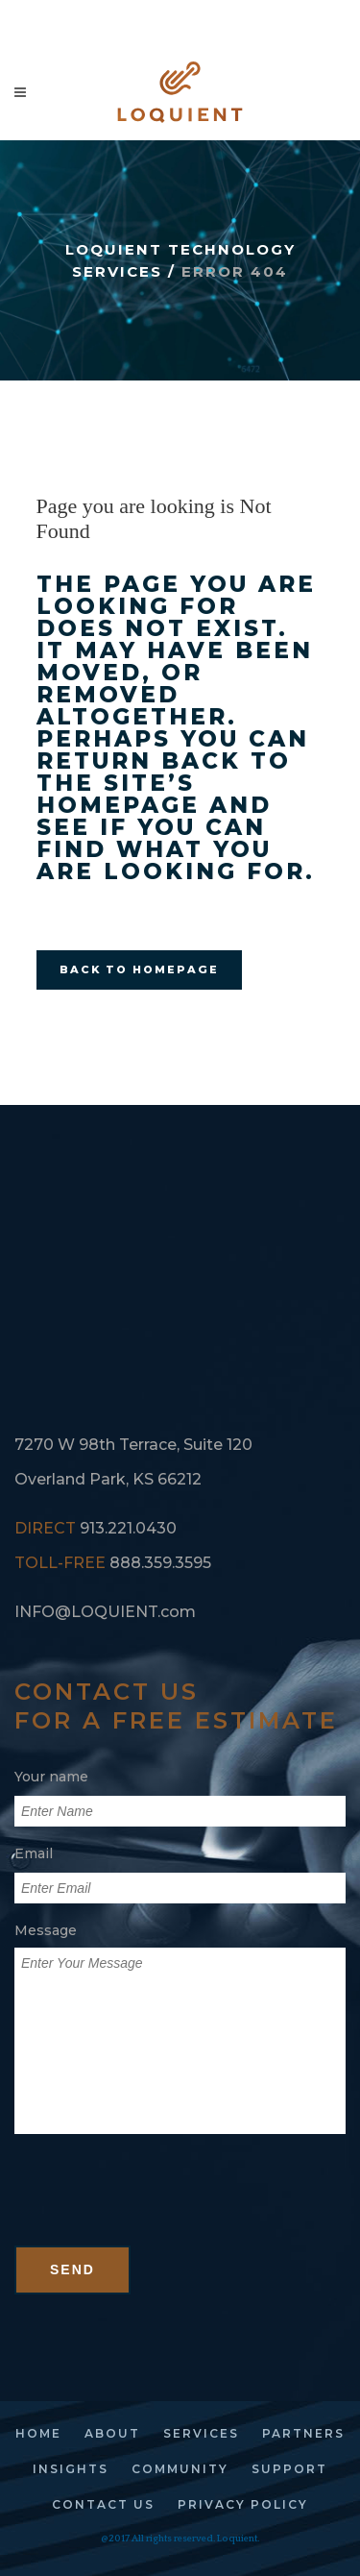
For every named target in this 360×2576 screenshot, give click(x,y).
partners (303, 2433)
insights (70, 2469)
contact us (103, 2504)
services (201, 2433)
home (38, 2433)
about (112, 2433)
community (180, 2469)
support (289, 2469)
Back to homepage (139, 969)
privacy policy (243, 2504)
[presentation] (160, 2208)
